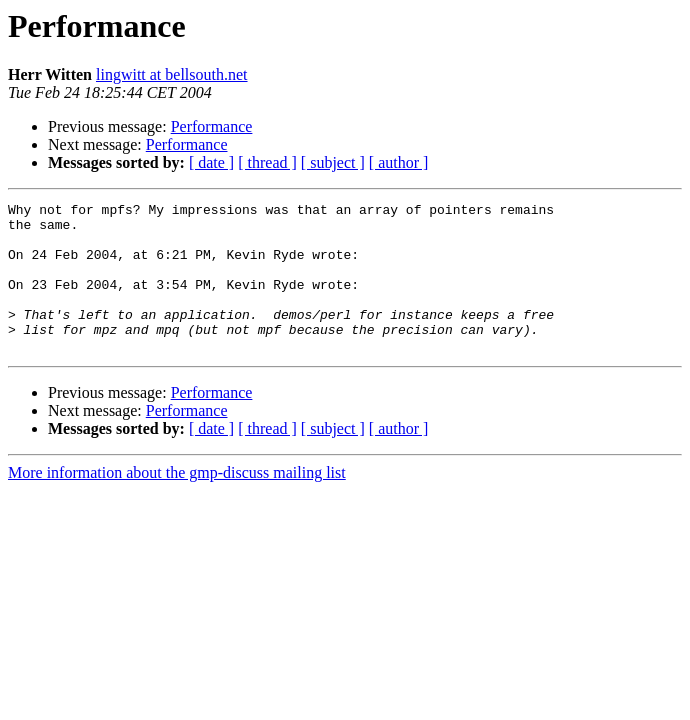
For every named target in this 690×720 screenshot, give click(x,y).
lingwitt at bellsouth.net (172, 74)
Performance (212, 126)
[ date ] (211, 162)
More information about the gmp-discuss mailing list (177, 502)
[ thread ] (267, 162)
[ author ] (399, 162)
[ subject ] (333, 162)
